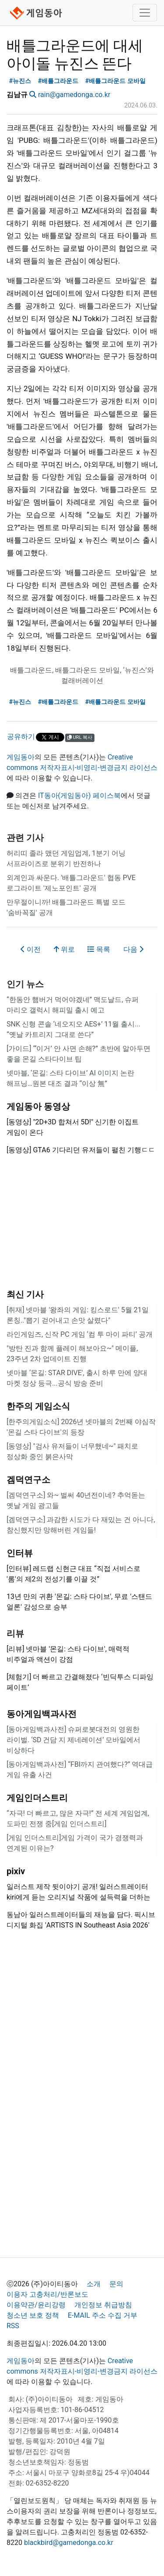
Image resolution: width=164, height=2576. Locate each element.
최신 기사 (25, 1294)
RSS (13, 2326)
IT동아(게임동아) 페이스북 (79, 795)
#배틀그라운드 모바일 (115, 81)
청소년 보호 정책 (33, 2315)
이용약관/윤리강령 (36, 2305)
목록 (98, 949)
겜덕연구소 (28, 1479)
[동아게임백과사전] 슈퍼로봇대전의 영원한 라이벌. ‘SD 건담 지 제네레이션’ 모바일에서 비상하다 (73, 1739)
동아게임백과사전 (42, 1714)
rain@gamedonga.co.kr (74, 94)
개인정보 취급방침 (103, 2305)
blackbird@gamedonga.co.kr (68, 2542)
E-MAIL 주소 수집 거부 (102, 2315)
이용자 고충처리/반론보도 (47, 2294)
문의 (116, 2284)
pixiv (16, 1871)
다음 (133, 949)
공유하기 (21, 736)
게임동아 (21, 757)
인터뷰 (20, 1553)
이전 (31, 949)
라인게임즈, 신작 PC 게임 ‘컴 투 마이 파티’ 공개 (80, 1334)
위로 (64, 949)
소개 (94, 2284)
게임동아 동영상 (38, 1106)
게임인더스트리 (37, 1797)
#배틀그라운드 (58, 81)
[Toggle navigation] (145, 12)
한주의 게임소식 (38, 1406)
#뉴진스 (20, 81)
